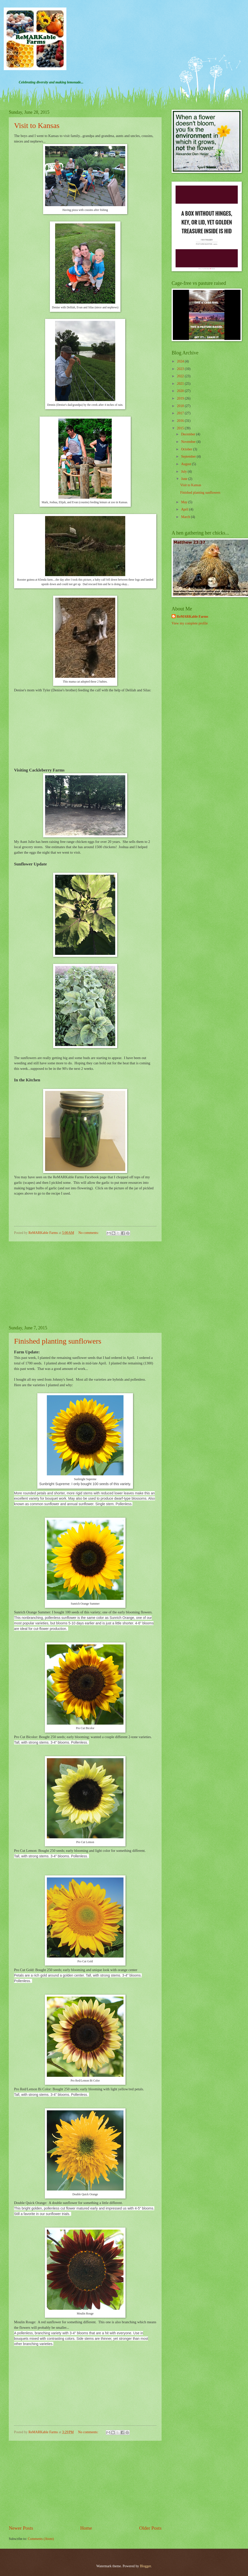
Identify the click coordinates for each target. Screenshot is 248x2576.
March (186, 517)
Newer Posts (21, 2528)
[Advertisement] (85, 1283)
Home (86, 2528)
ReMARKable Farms (192, 616)
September (189, 456)
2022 (181, 376)
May (184, 502)
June (184, 479)
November (189, 442)
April (185, 509)
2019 (181, 398)
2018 (181, 406)
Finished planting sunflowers (57, 1341)
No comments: (88, 1233)
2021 (181, 383)
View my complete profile (190, 623)
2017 (181, 413)
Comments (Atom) (41, 2539)
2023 (181, 369)
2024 (181, 361)
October (187, 449)
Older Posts (150, 2528)
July (184, 471)
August (186, 464)
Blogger (145, 2566)
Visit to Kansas (37, 125)
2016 (181, 421)
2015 (181, 428)
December (188, 434)
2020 (181, 391)
